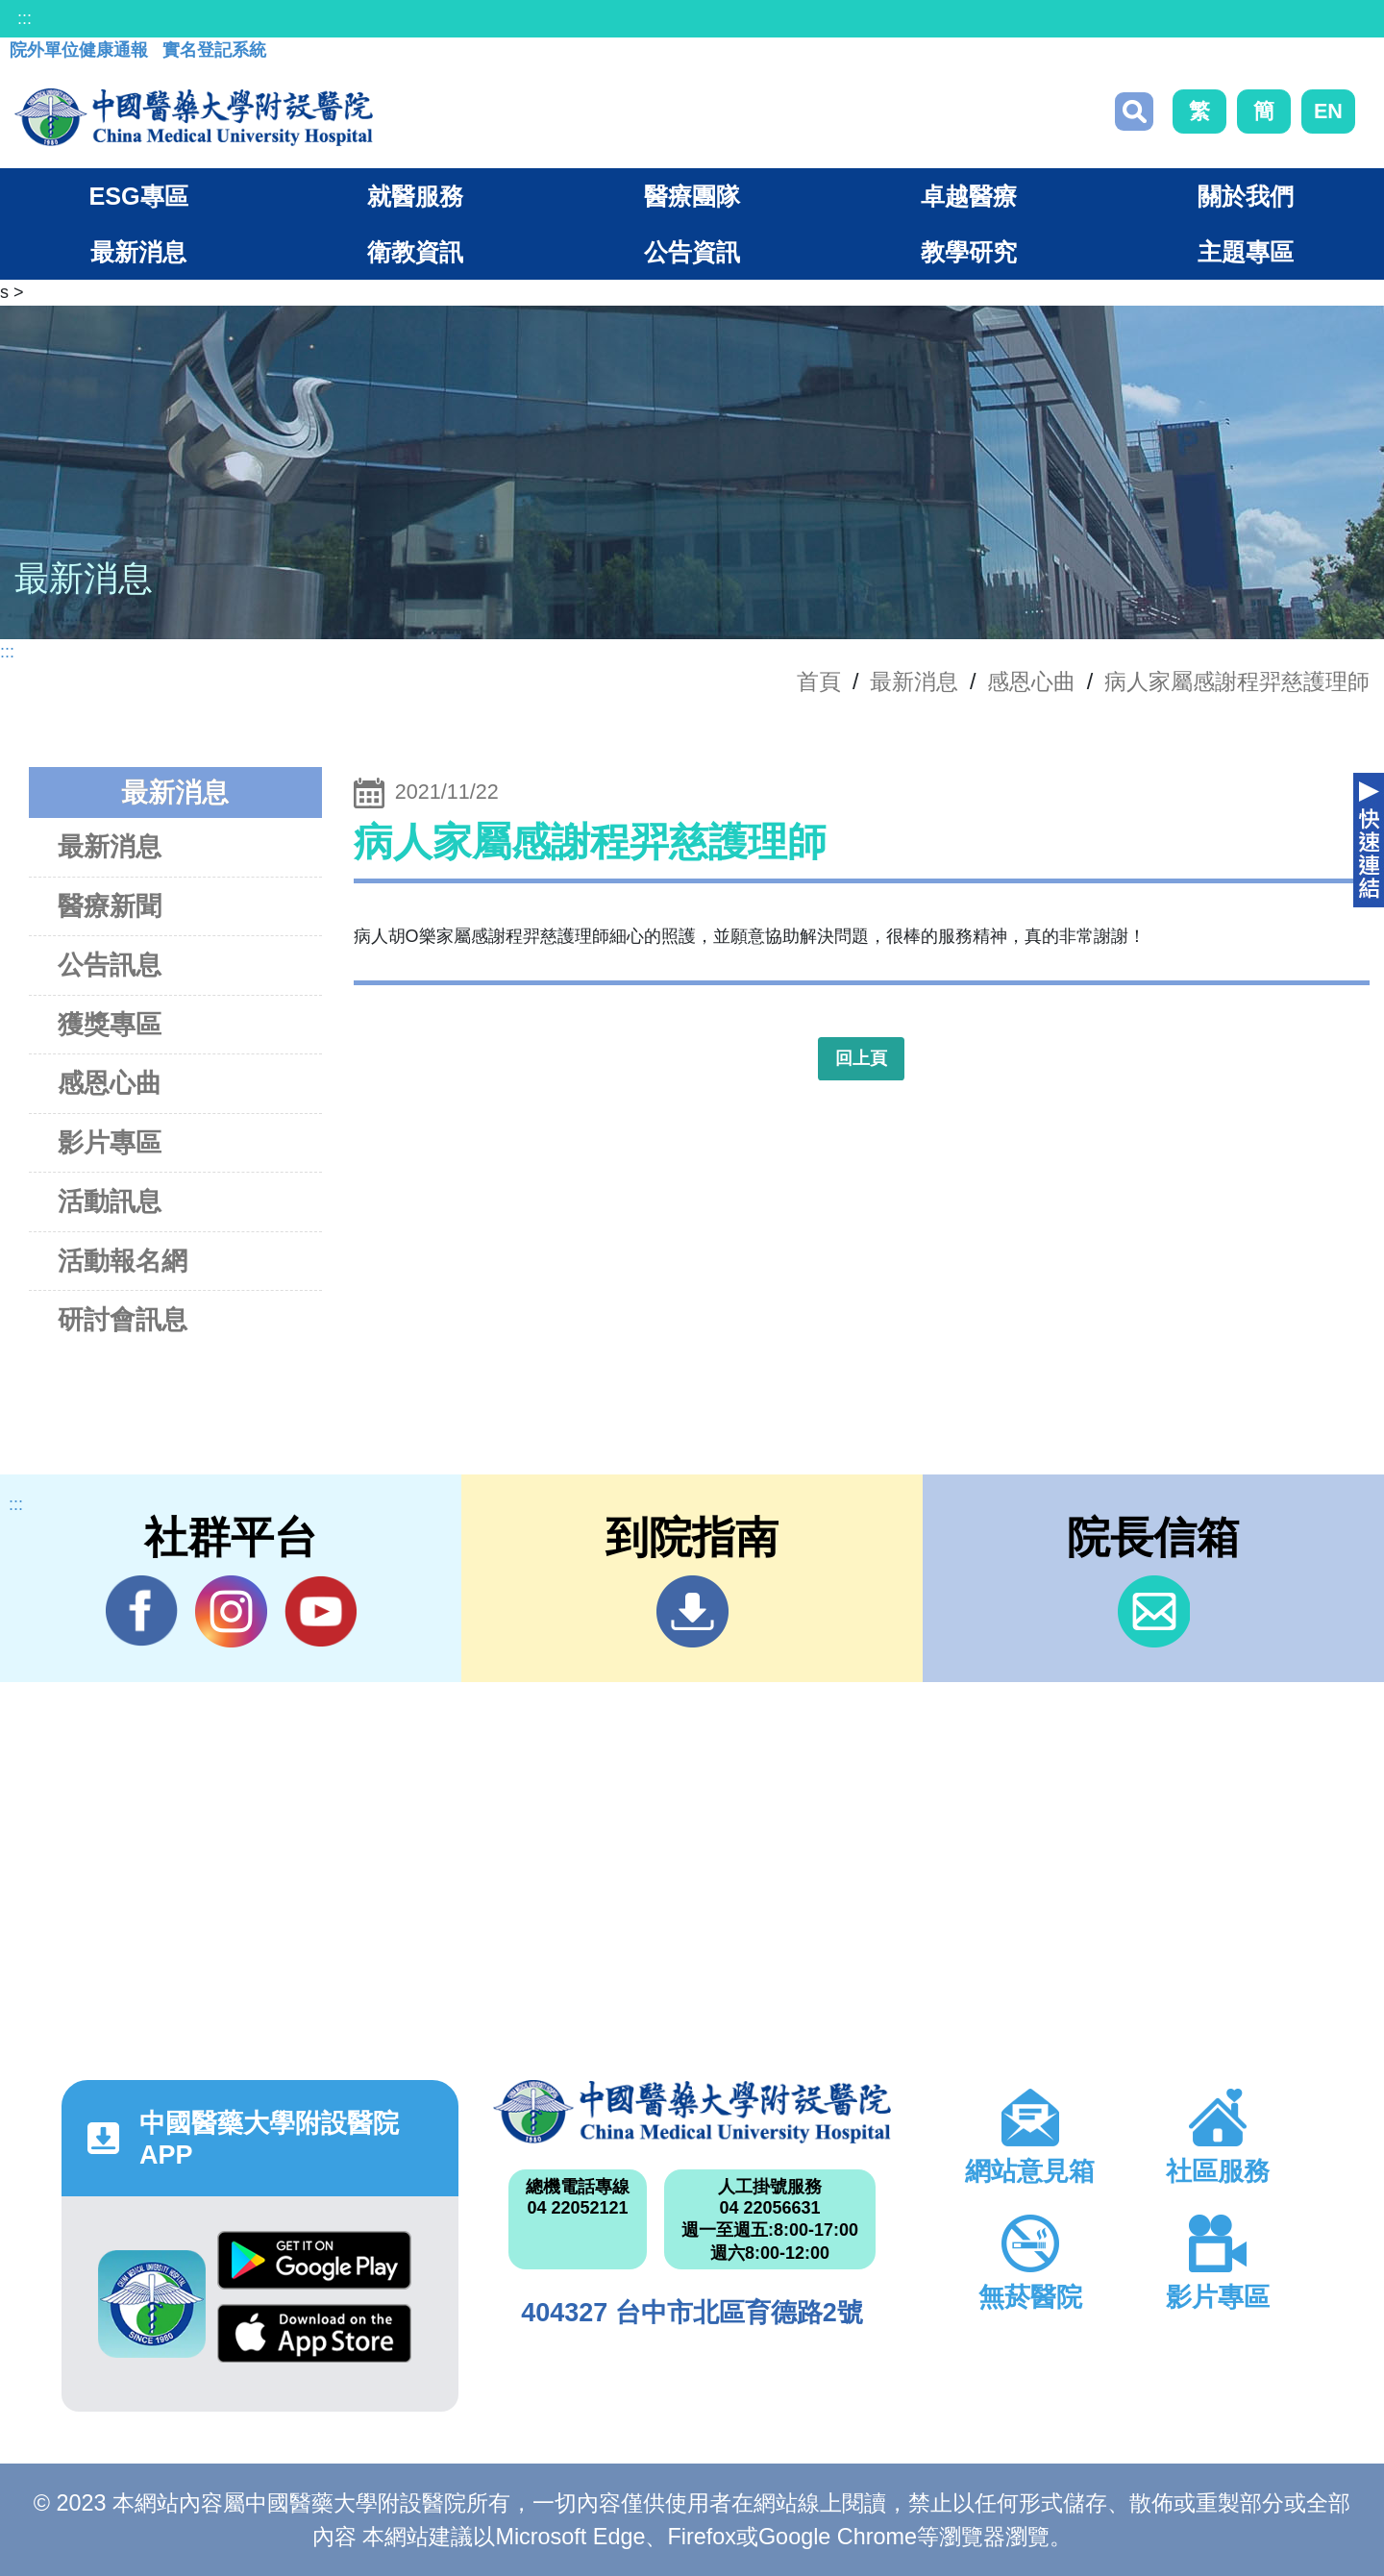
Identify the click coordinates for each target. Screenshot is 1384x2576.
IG (231, 1611)
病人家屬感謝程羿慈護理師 (1237, 681)
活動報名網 (122, 1261)
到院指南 (692, 1611)
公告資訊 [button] (692, 251)
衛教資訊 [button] (415, 251)
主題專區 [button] (1246, 251)
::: (24, 18)
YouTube (320, 1611)
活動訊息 (109, 1201)
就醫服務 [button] (415, 196)
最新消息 (109, 846)
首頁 (819, 681)
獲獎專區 (109, 1024)
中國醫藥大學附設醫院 (691, 2111)
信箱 (1154, 1611)
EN (1328, 111)
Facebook (142, 1611)
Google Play (314, 2260)
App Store (314, 2333)
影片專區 (109, 1142)
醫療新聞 (109, 906)
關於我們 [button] (1246, 196)
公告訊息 (109, 964)
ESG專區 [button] (137, 196)
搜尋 (1134, 111)
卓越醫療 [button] (969, 196)
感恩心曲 (1031, 681)
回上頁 (861, 1058)
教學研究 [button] (969, 251)
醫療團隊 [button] (692, 196)
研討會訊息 (122, 1319)
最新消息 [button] (138, 251)
